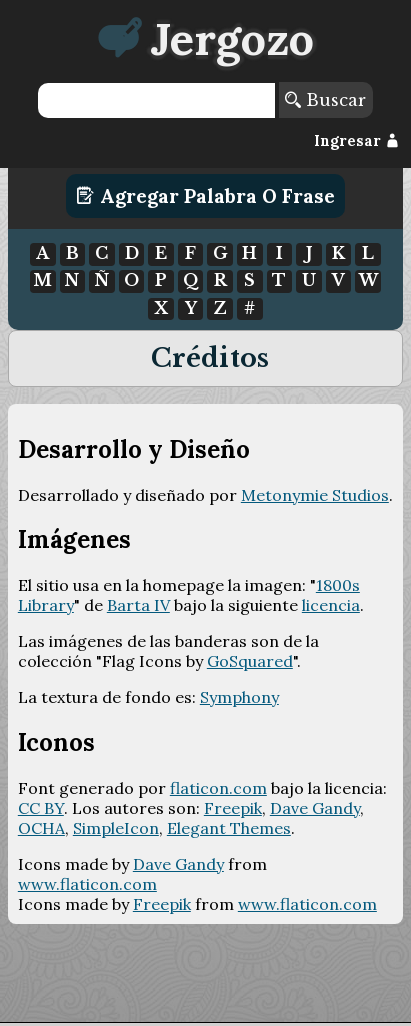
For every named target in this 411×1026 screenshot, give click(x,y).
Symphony (239, 697)
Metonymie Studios (315, 495)
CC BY (41, 808)
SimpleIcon (116, 828)
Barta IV (138, 605)
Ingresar (356, 141)
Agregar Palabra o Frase (205, 196)
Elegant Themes (229, 828)
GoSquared (250, 661)
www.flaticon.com (87, 884)
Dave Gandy (315, 808)
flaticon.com (218, 788)
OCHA (41, 828)
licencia (331, 605)
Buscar (325, 100)
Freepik (233, 808)
